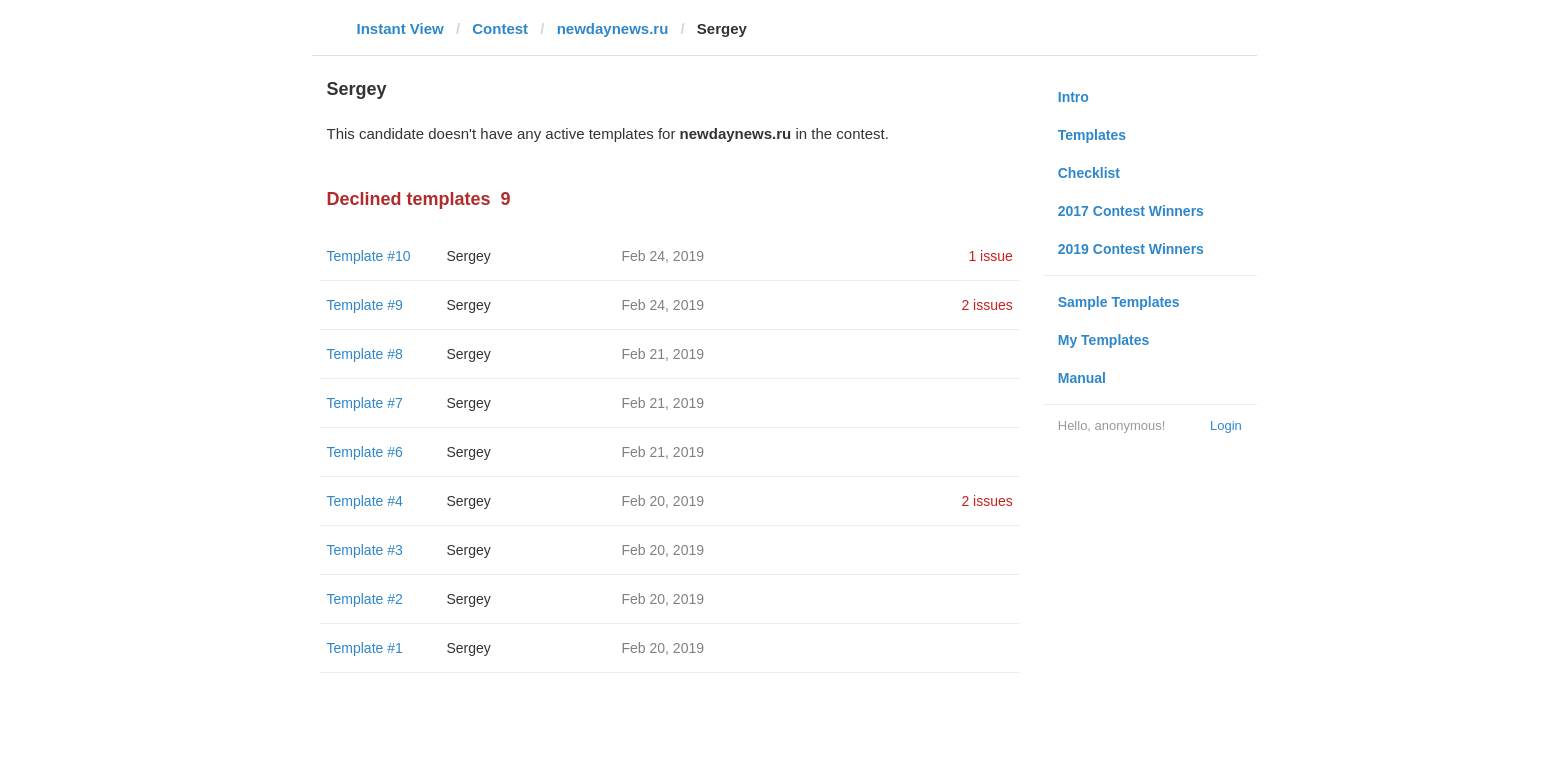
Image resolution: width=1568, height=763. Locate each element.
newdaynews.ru (613, 28)
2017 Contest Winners (1131, 211)
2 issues (986, 305)
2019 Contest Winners (1131, 249)
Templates (1092, 135)
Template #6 (365, 452)
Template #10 (369, 256)
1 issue (990, 256)
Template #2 (365, 599)
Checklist (1089, 173)
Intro (1073, 97)
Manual (1082, 378)
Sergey (469, 256)
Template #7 (365, 403)
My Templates (1104, 340)
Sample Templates (1119, 302)
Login (1226, 425)
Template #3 (365, 550)
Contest (500, 28)
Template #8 (365, 354)
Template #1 (365, 648)
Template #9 (365, 305)
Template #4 (365, 501)
